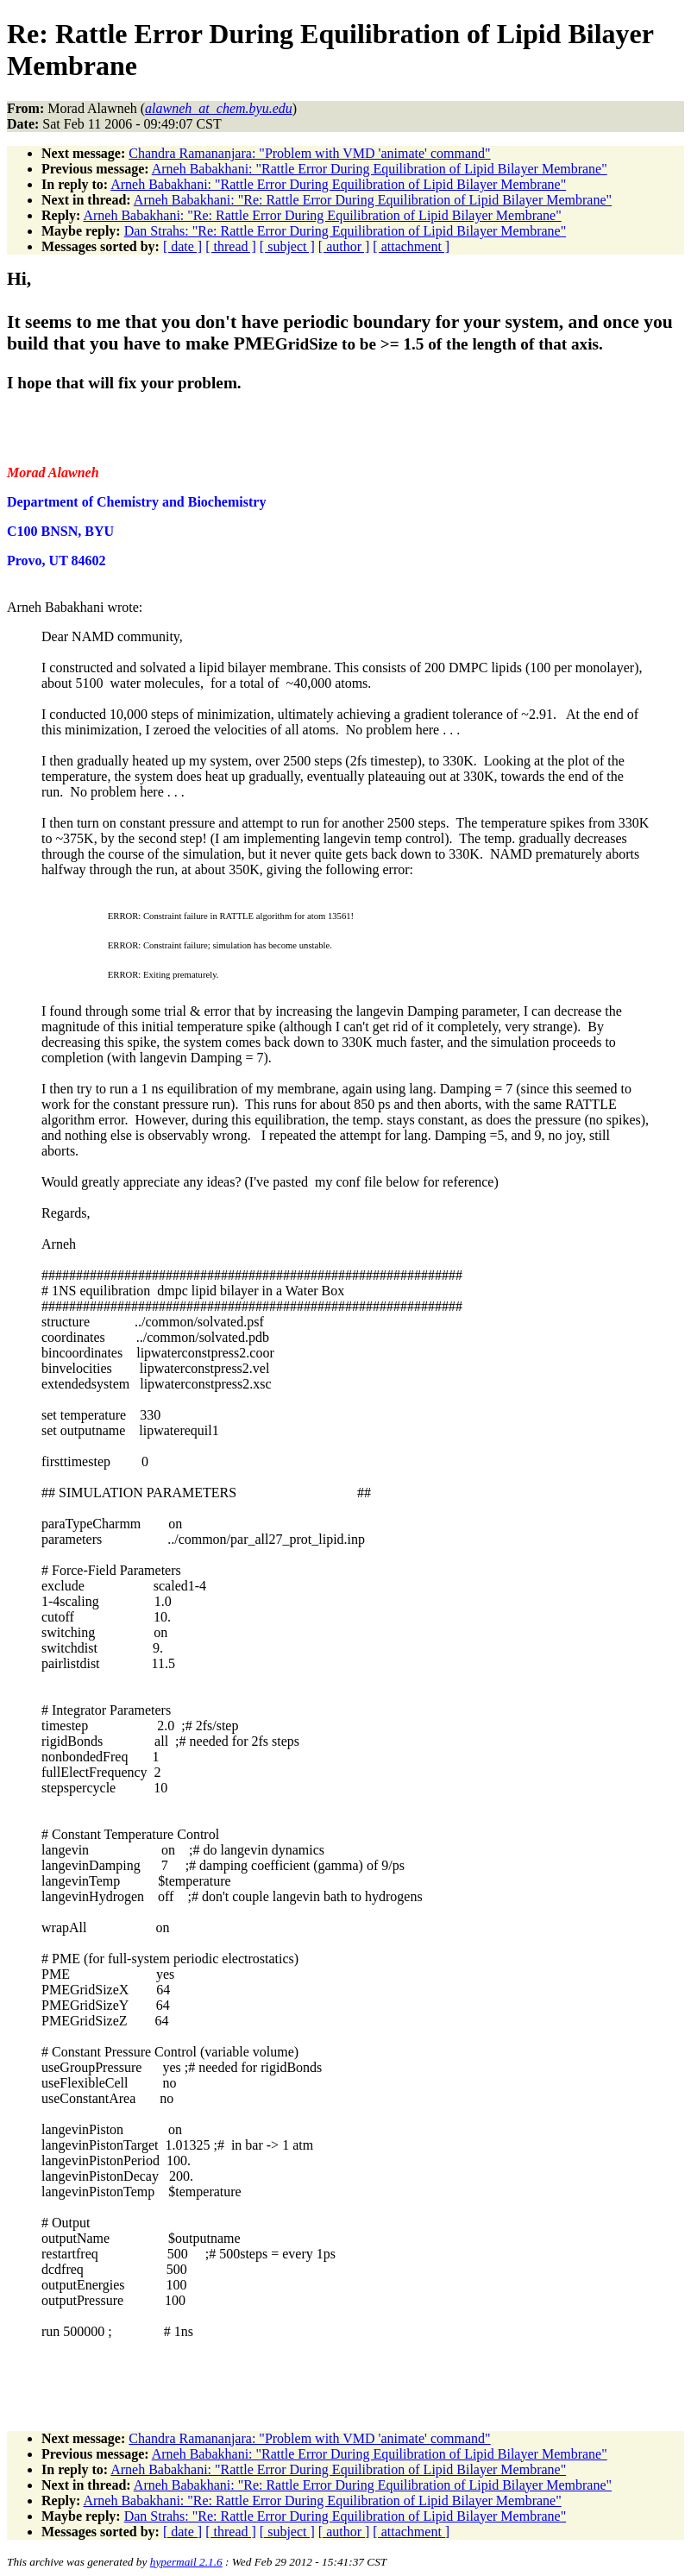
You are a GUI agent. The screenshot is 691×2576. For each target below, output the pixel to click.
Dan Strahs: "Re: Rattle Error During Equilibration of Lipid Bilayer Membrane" (345, 231)
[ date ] (182, 246)
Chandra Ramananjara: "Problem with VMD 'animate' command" (309, 153)
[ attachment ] (411, 246)
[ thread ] (230, 246)
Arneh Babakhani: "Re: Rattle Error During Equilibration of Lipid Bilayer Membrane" (373, 199)
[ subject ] (287, 246)
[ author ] (344, 246)
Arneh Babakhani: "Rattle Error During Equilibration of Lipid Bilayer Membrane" (379, 168)
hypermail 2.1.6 (186, 2561)
